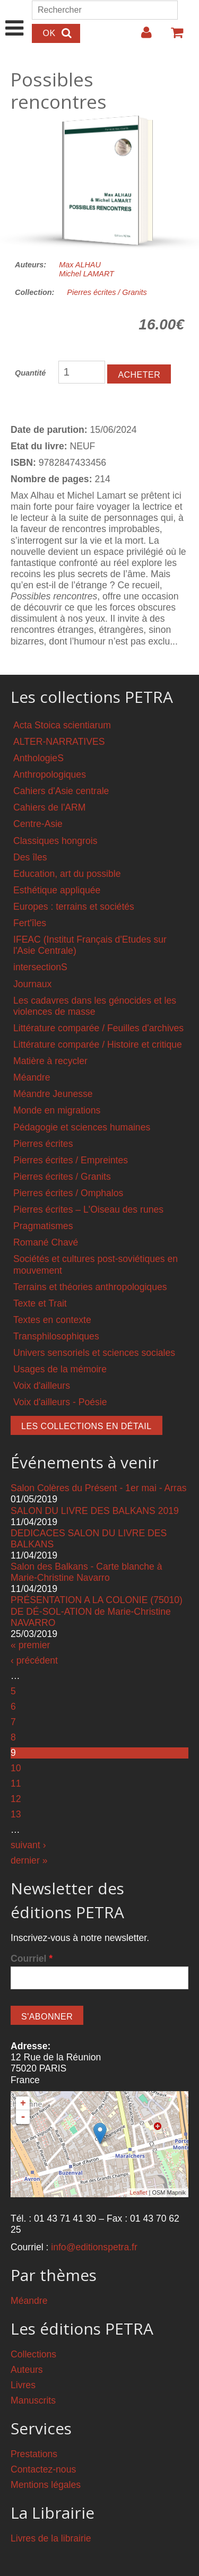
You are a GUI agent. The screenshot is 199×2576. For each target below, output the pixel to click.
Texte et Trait (40, 1303)
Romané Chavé (45, 1242)
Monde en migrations (56, 1110)
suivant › (28, 1845)
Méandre (31, 1077)
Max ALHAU (80, 264)
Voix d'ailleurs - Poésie (60, 1402)
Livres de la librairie (51, 2538)
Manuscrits (33, 2400)
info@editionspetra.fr (94, 2247)
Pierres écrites (43, 1143)
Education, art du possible (66, 873)
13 (16, 1814)
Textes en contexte (52, 1320)
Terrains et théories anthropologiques (90, 1287)
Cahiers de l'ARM (49, 807)
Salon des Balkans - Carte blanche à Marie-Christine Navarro (86, 1572)
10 (16, 1768)
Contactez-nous (43, 2469)
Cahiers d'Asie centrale (61, 791)
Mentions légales (46, 2484)
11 (16, 1783)
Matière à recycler (50, 1061)
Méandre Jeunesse (53, 1094)
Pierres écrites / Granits (106, 292)
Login (141, 36)
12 (16, 1799)
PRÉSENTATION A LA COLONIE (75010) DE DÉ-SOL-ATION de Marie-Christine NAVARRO (97, 1611)
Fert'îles (29, 923)
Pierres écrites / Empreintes (70, 1160)
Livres (23, 2385)
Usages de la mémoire (60, 1369)
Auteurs (27, 2369)
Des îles (30, 857)
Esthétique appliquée (56, 890)
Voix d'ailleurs (41, 1385)
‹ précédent (34, 1660)
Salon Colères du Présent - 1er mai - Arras (99, 1488)
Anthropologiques (49, 774)
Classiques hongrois (55, 841)
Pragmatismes (43, 1226)
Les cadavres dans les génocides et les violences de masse (94, 1006)
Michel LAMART (86, 273)
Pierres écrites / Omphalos (68, 1193)
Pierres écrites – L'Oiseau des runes (88, 1209)
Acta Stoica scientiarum (62, 725)
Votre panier (172, 36)
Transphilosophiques (56, 1336)
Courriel (32, 1958)
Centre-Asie (38, 824)
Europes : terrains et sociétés (73, 906)
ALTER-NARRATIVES (59, 741)
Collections (33, 2354)
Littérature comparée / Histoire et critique (97, 1044)
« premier (30, 1645)
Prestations (34, 2454)
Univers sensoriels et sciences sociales (94, 1352)
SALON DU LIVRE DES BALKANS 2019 (95, 1510)
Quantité (30, 373)
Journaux (32, 984)
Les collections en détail (86, 1426)
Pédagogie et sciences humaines (81, 1127)
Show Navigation (14, 17)
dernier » (29, 1860)
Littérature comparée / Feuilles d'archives (98, 1028)
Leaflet (138, 2192)
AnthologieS (38, 758)
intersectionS (40, 967)
